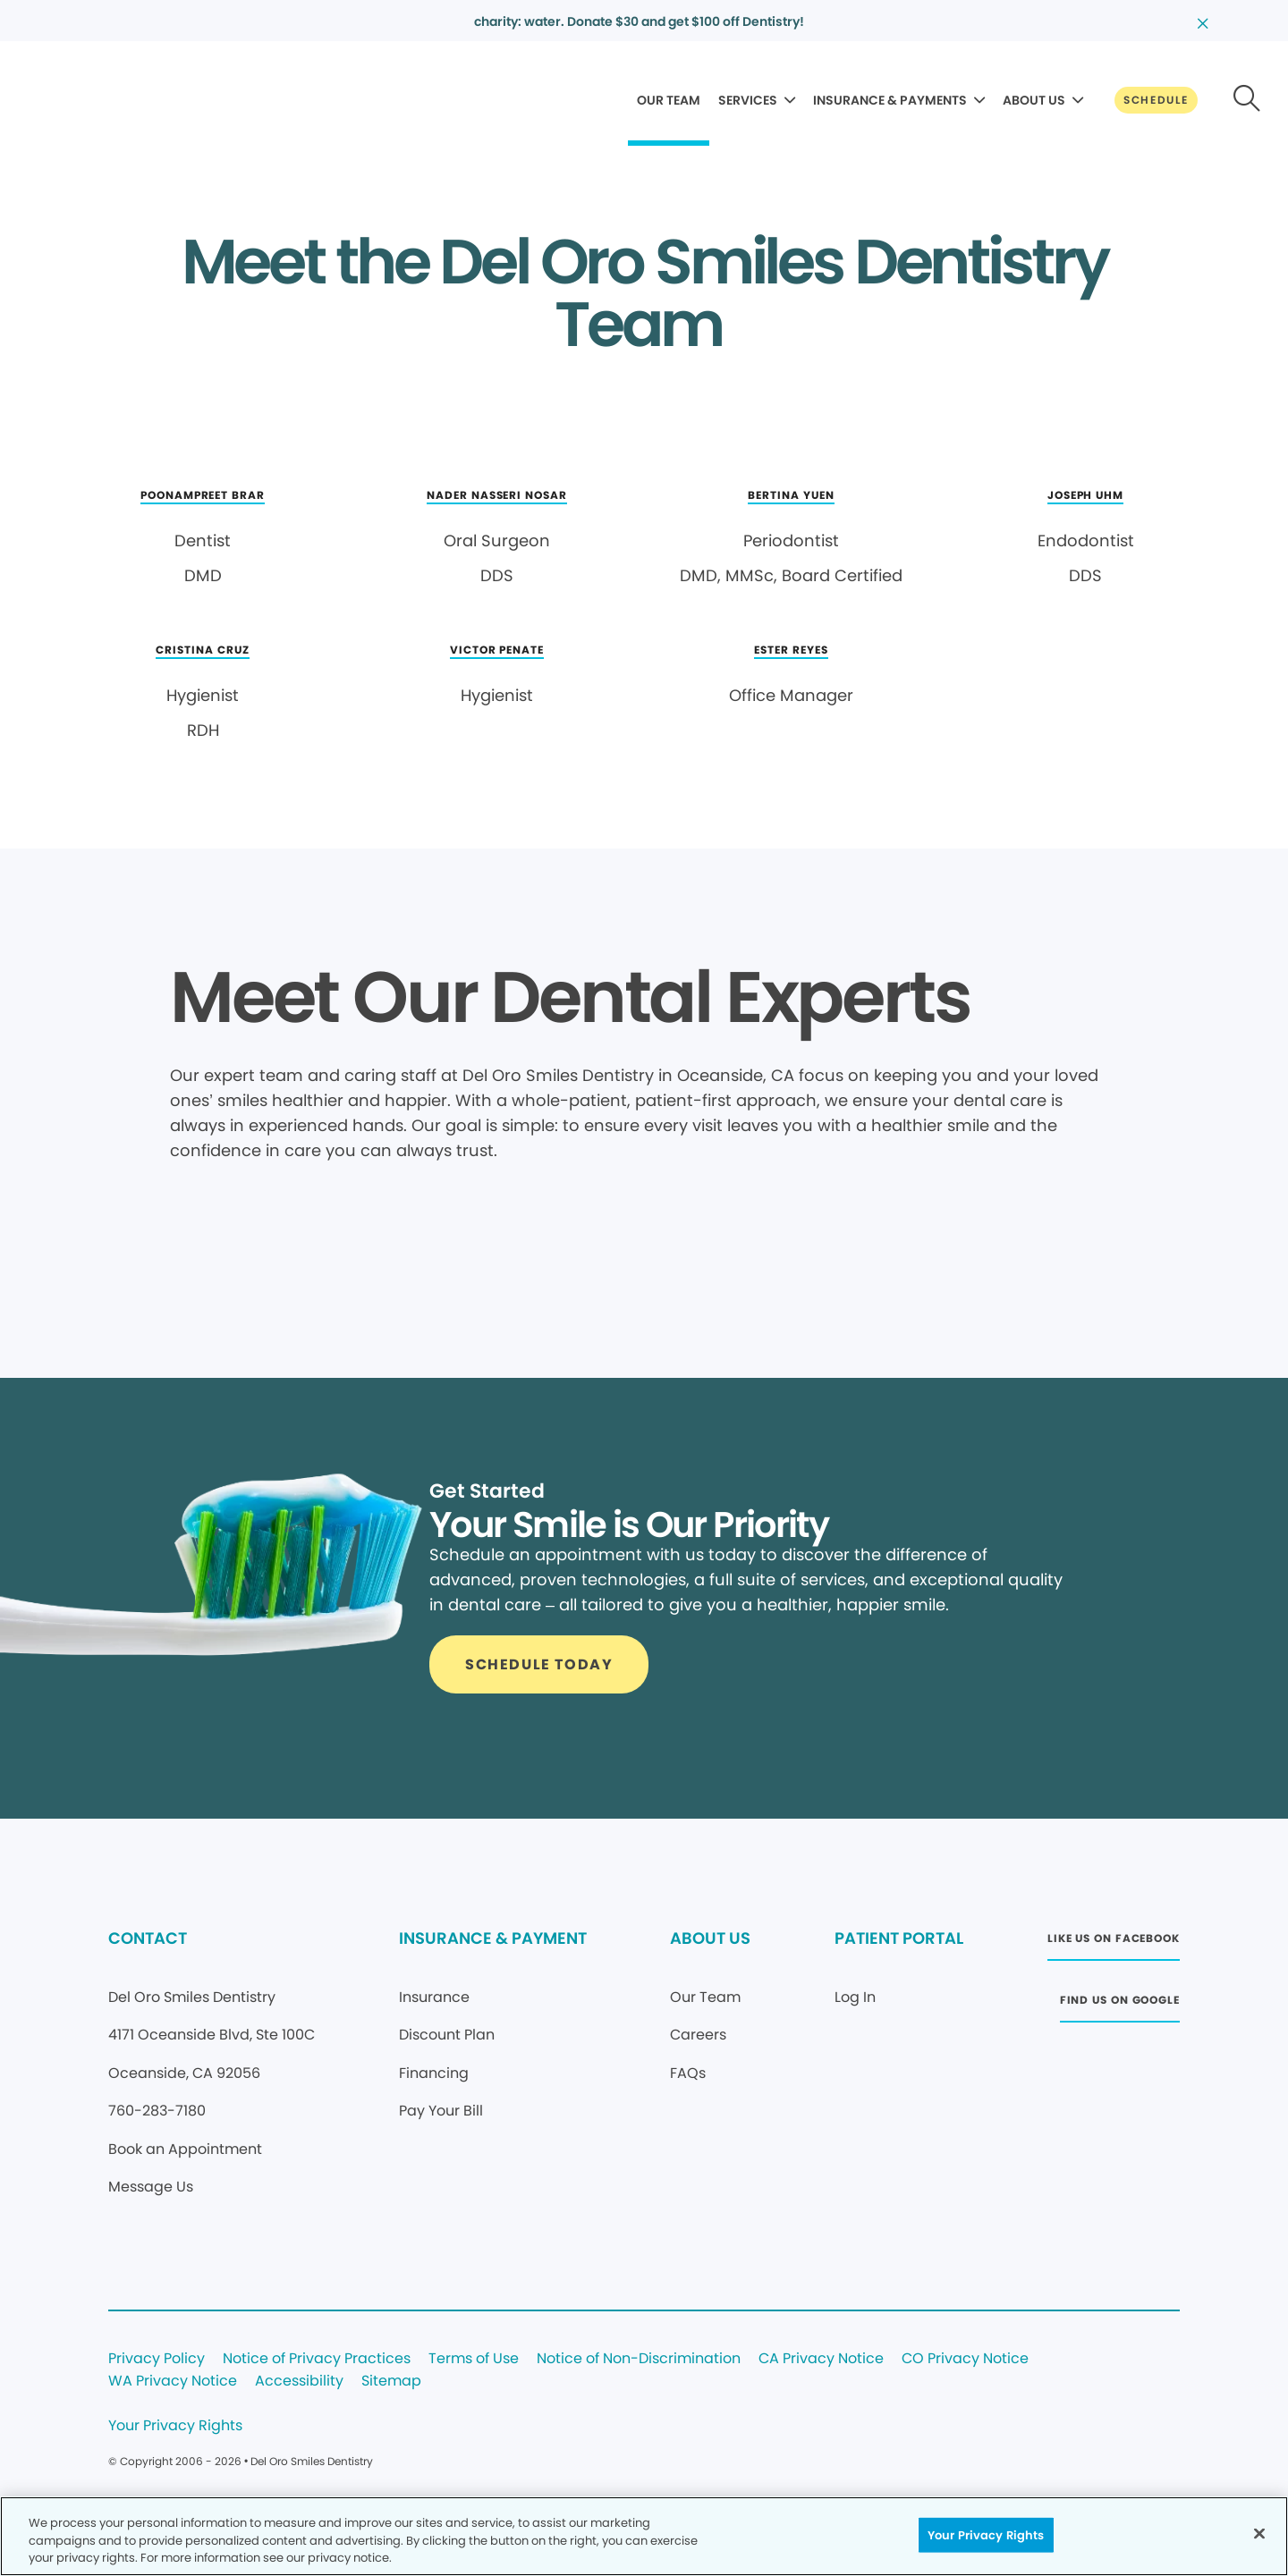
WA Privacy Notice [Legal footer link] (172, 2381)
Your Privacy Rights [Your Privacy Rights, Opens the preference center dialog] (986, 2534)
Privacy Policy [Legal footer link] (156, 2359)
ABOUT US (1034, 100)
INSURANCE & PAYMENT (493, 1938)
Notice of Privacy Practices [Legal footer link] (317, 2359)
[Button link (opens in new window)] (1113, 1943)
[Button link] (1156, 100)
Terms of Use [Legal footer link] (473, 2359)
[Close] (1259, 2533)
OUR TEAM (668, 100)
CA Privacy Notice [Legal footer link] (821, 2359)
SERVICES (747, 100)
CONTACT (147, 1938)
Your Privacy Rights (175, 2426)
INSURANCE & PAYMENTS (890, 100)
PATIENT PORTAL (899, 1938)
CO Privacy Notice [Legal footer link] (965, 2359)
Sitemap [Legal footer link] (391, 2381)
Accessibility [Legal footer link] (299, 2381)
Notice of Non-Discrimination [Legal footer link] (639, 2359)
